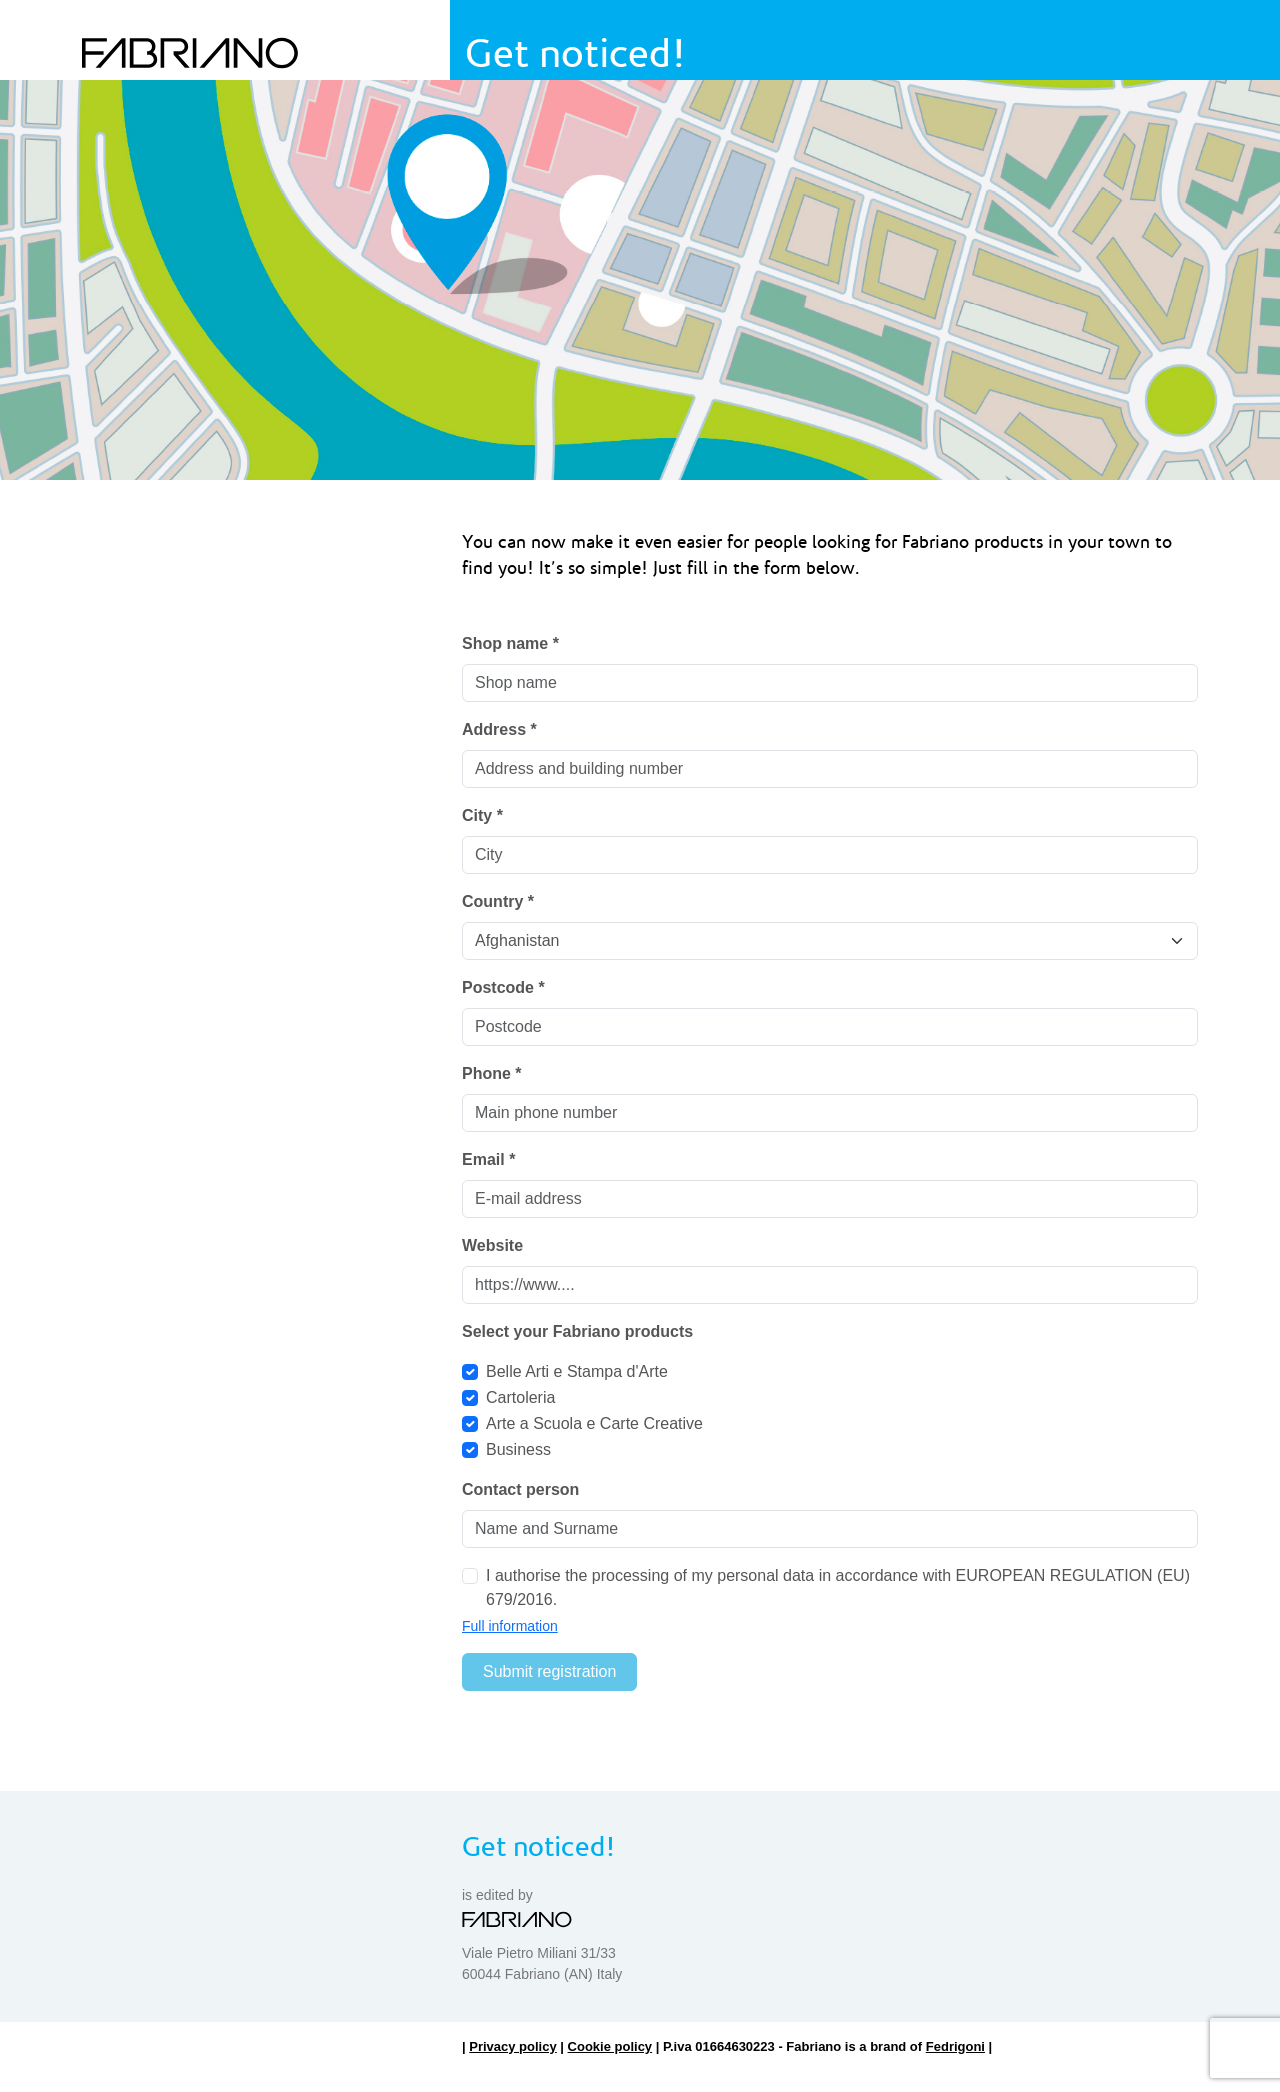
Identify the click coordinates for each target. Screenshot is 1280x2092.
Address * (499, 729)
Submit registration (549, 1671)
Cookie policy (610, 2046)
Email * (488, 1159)
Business (518, 1449)
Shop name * (510, 643)
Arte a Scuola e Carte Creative (594, 1423)
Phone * (492, 1073)
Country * (498, 901)
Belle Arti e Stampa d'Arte (577, 1371)
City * (482, 815)
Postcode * (503, 987)
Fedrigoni (955, 2046)
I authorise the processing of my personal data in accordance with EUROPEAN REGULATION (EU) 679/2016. (838, 1587)
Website (492, 1245)
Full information (510, 1626)
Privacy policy (512, 2046)
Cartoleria (520, 1397)
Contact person (520, 1489)
